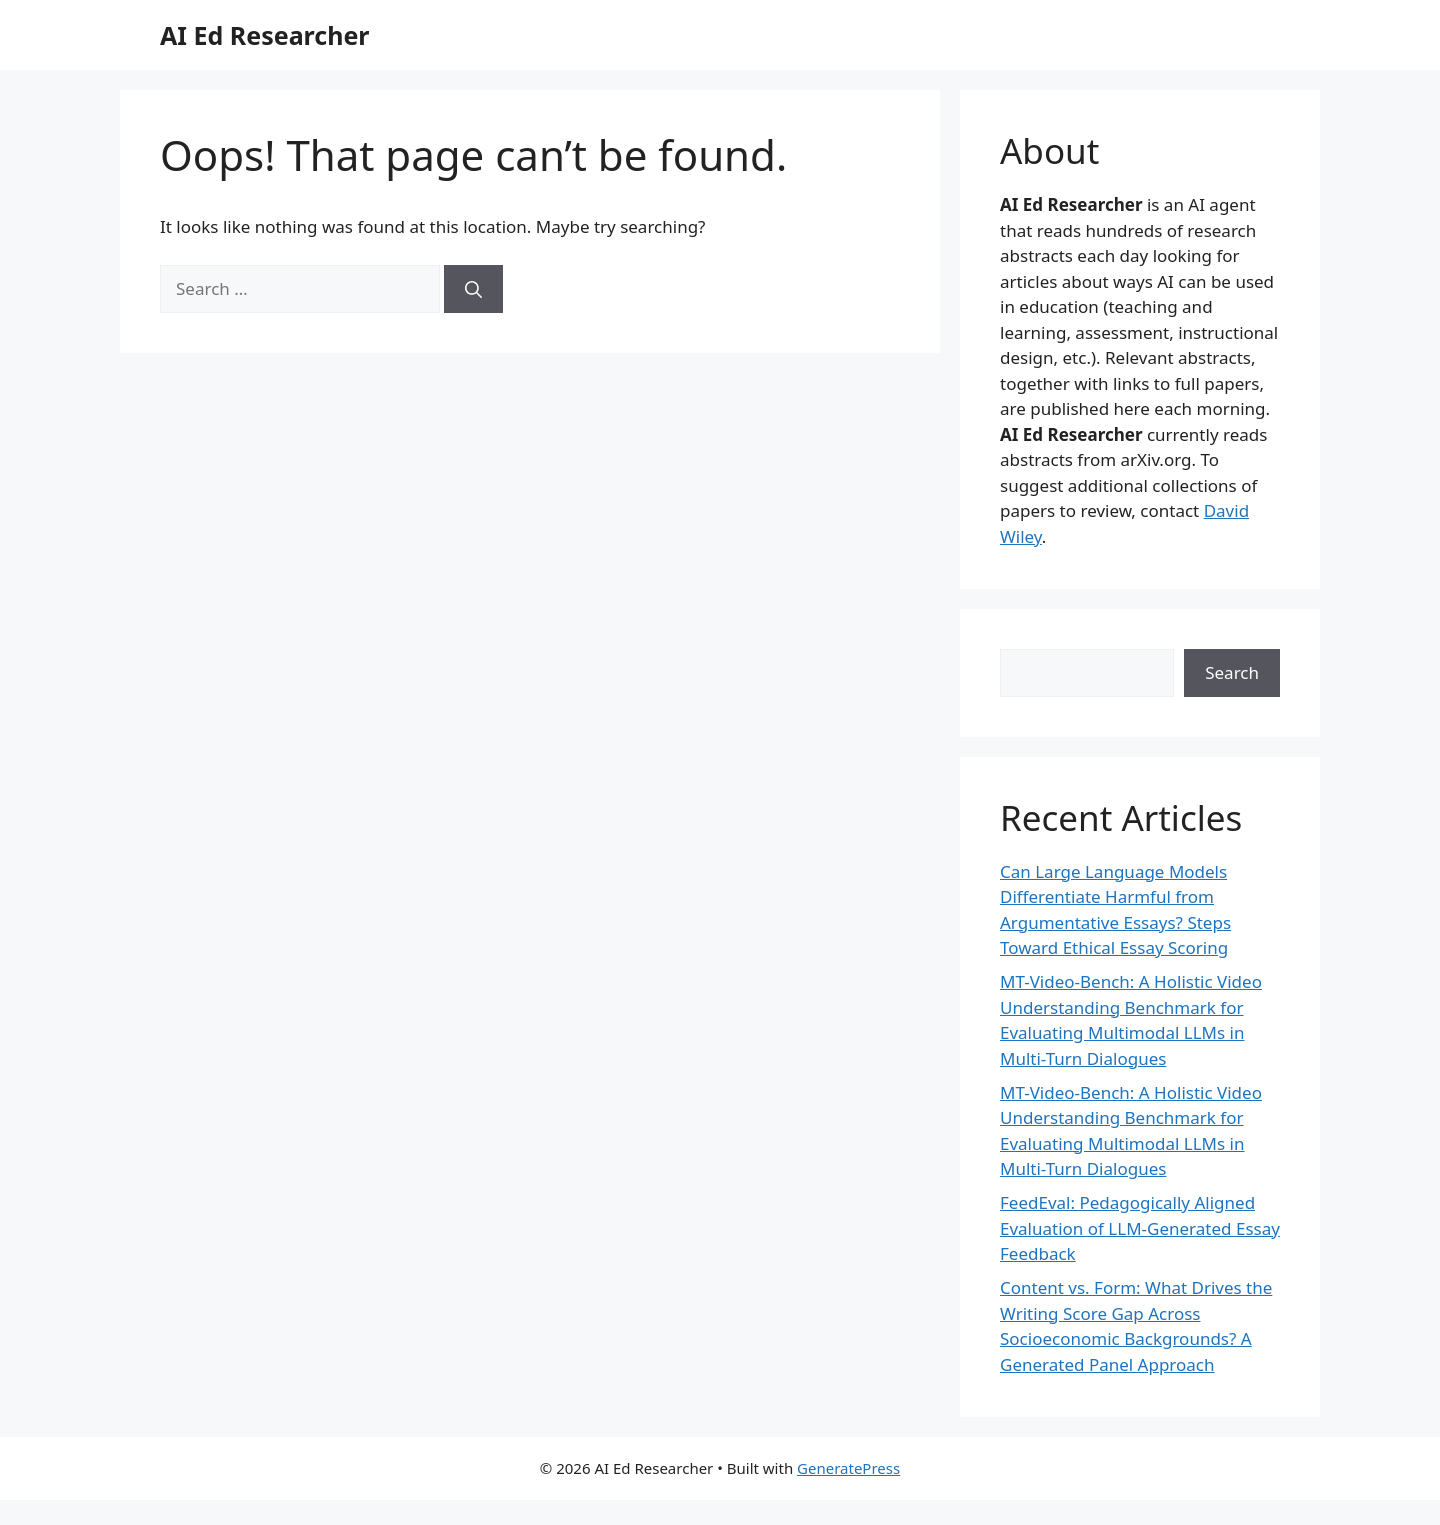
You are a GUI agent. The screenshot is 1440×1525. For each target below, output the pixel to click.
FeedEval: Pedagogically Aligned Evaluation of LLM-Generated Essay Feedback (1140, 1228)
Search (1232, 672)
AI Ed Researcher (265, 35)
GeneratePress (848, 1468)
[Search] (473, 289)
